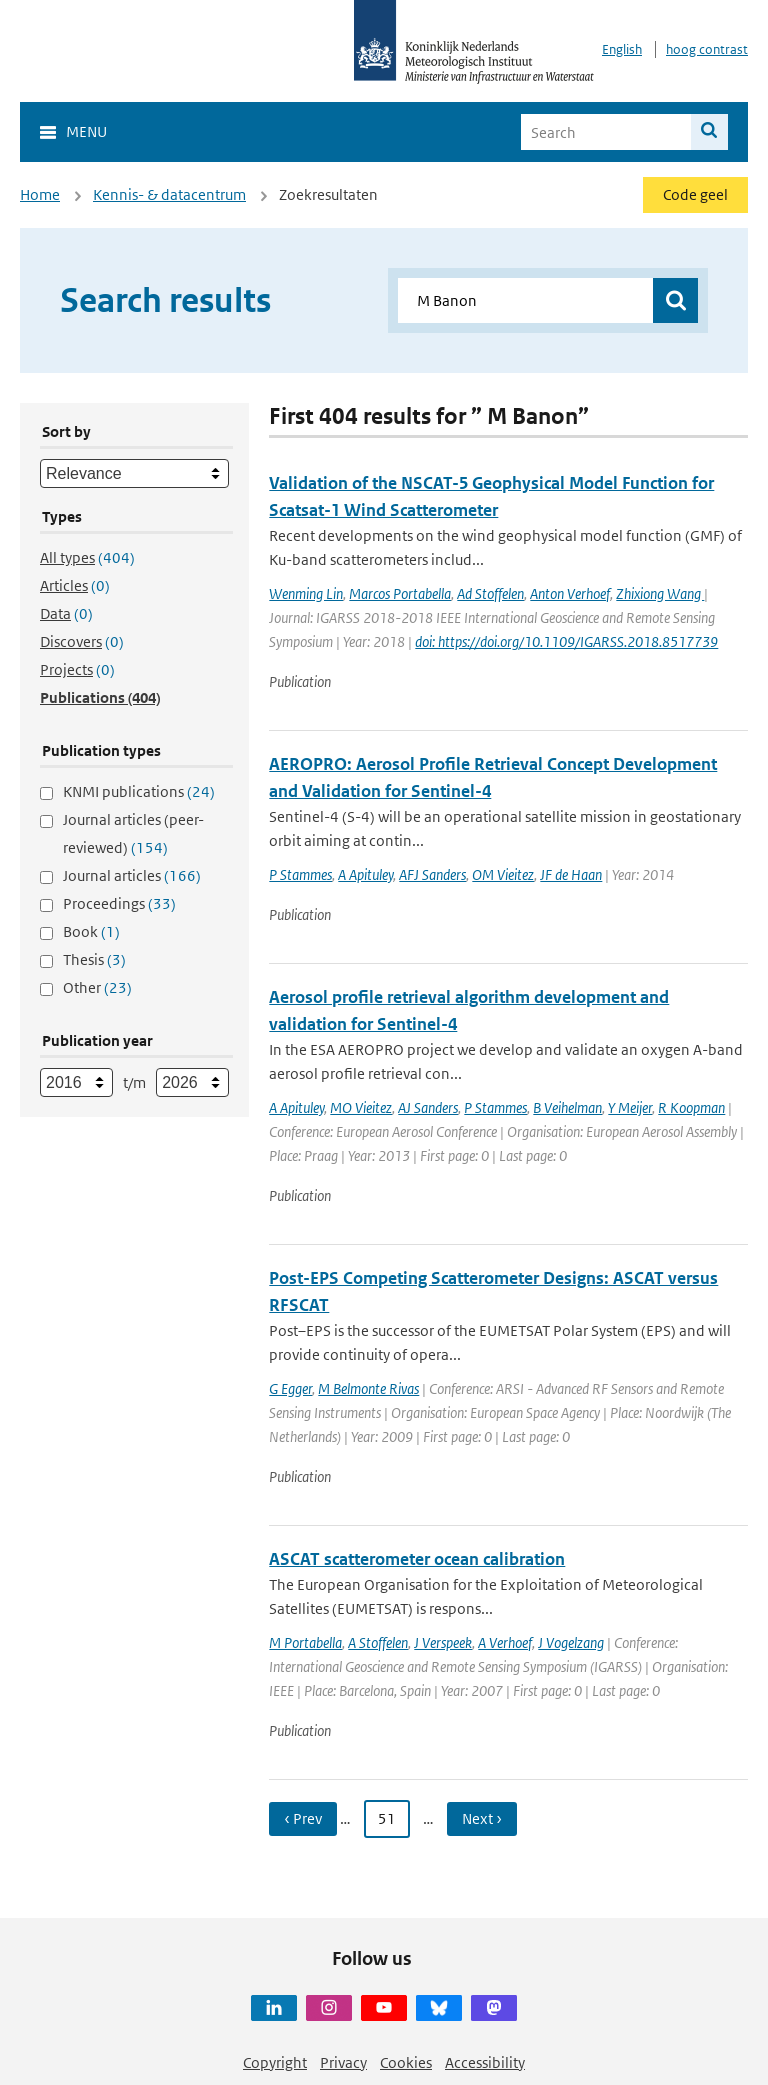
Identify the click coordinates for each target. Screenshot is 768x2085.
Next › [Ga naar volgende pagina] (482, 1818)
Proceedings (119, 903)
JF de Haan (571, 874)
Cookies (406, 2062)
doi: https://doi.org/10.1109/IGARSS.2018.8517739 (566, 641)
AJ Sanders (428, 1107)
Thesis (94, 959)
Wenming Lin (306, 593)
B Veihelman (567, 1107)
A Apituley (365, 874)
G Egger (290, 1388)
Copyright (275, 2062)
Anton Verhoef (570, 593)
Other (97, 987)
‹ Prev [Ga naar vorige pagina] (303, 1818)
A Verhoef (505, 1642)
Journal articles (132, 875)
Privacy (343, 2062)
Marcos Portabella (400, 593)
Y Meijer (630, 1107)
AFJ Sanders (432, 874)
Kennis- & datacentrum (169, 194)
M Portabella (305, 1642)
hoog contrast (707, 49)
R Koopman (691, 1107)
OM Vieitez (503, 874)
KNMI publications (139, 791)
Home (40, 194)
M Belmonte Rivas (368, 1388)
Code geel (695, 194)
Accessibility (485, 2062)
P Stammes (300, 874)
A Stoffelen (378, 1642)
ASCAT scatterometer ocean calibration (417, 1559)
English (622, 49)
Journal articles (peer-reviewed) (133, 833)
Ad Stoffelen (490, 593)
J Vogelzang (571, 1642)
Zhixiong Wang (660, 593)
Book (91, 931)
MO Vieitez (361, 1107)
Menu (86, 131)
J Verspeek (443, 1642)
